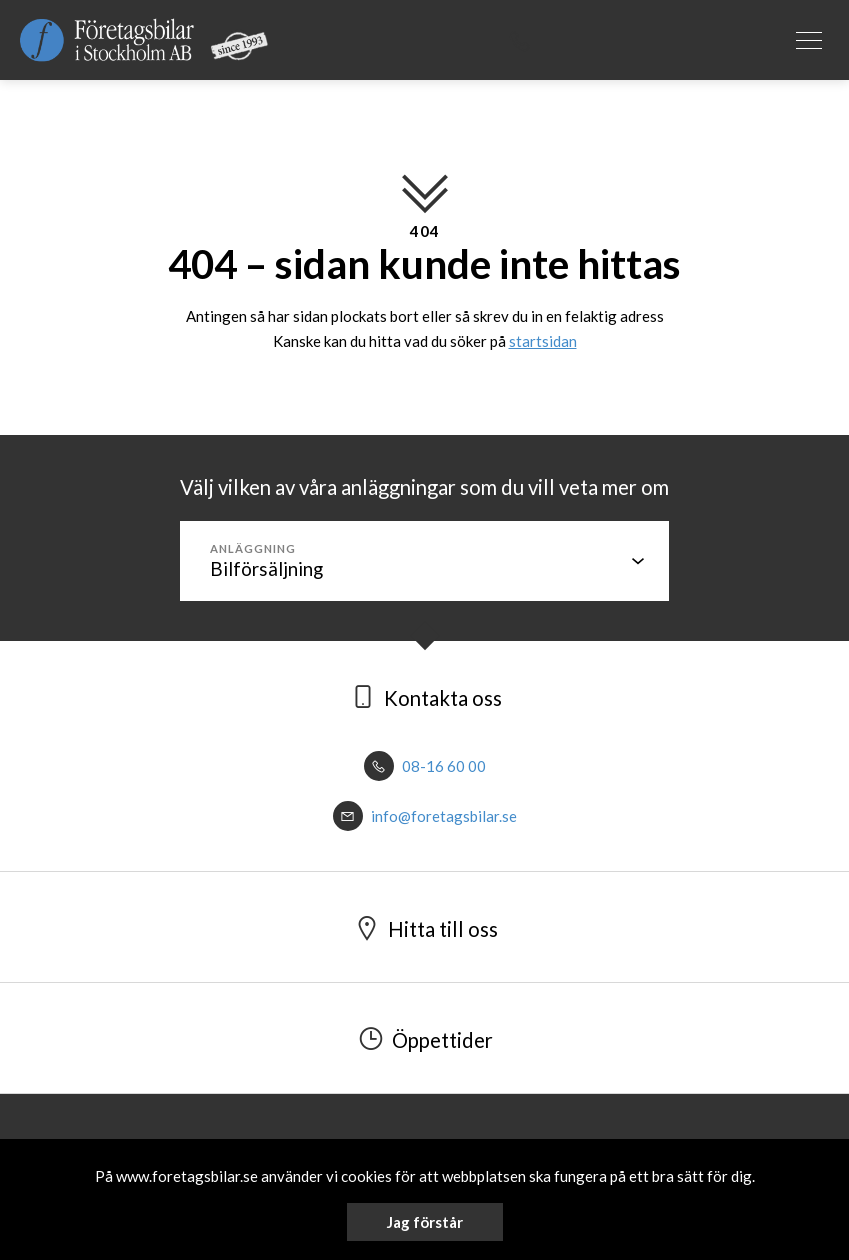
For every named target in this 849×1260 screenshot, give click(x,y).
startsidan (543, 341)
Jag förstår (425, 1222)
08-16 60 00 (425, 766)
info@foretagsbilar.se (425, 816)
